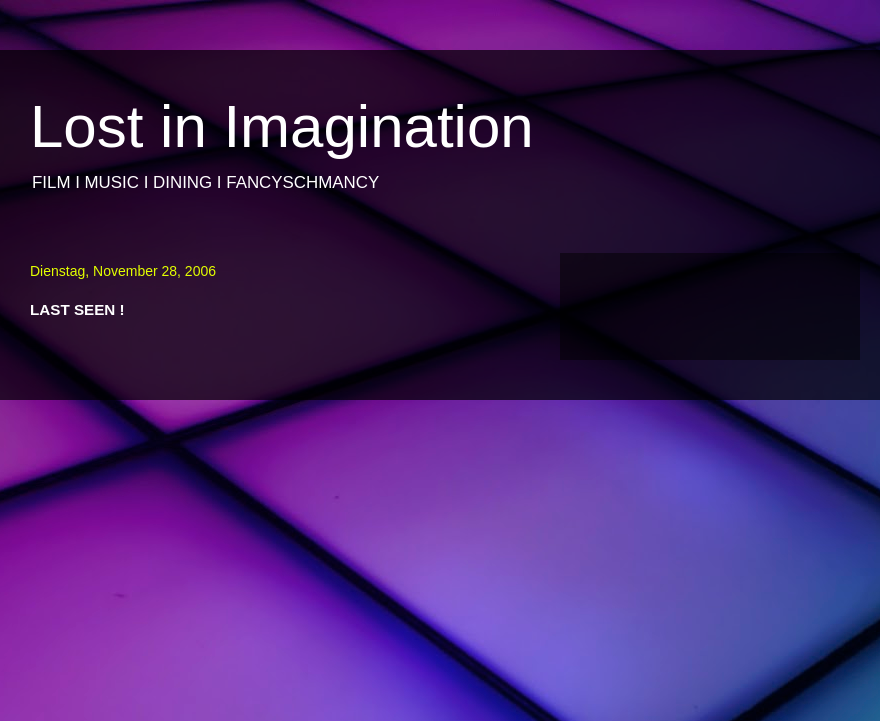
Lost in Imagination (282, 126)
